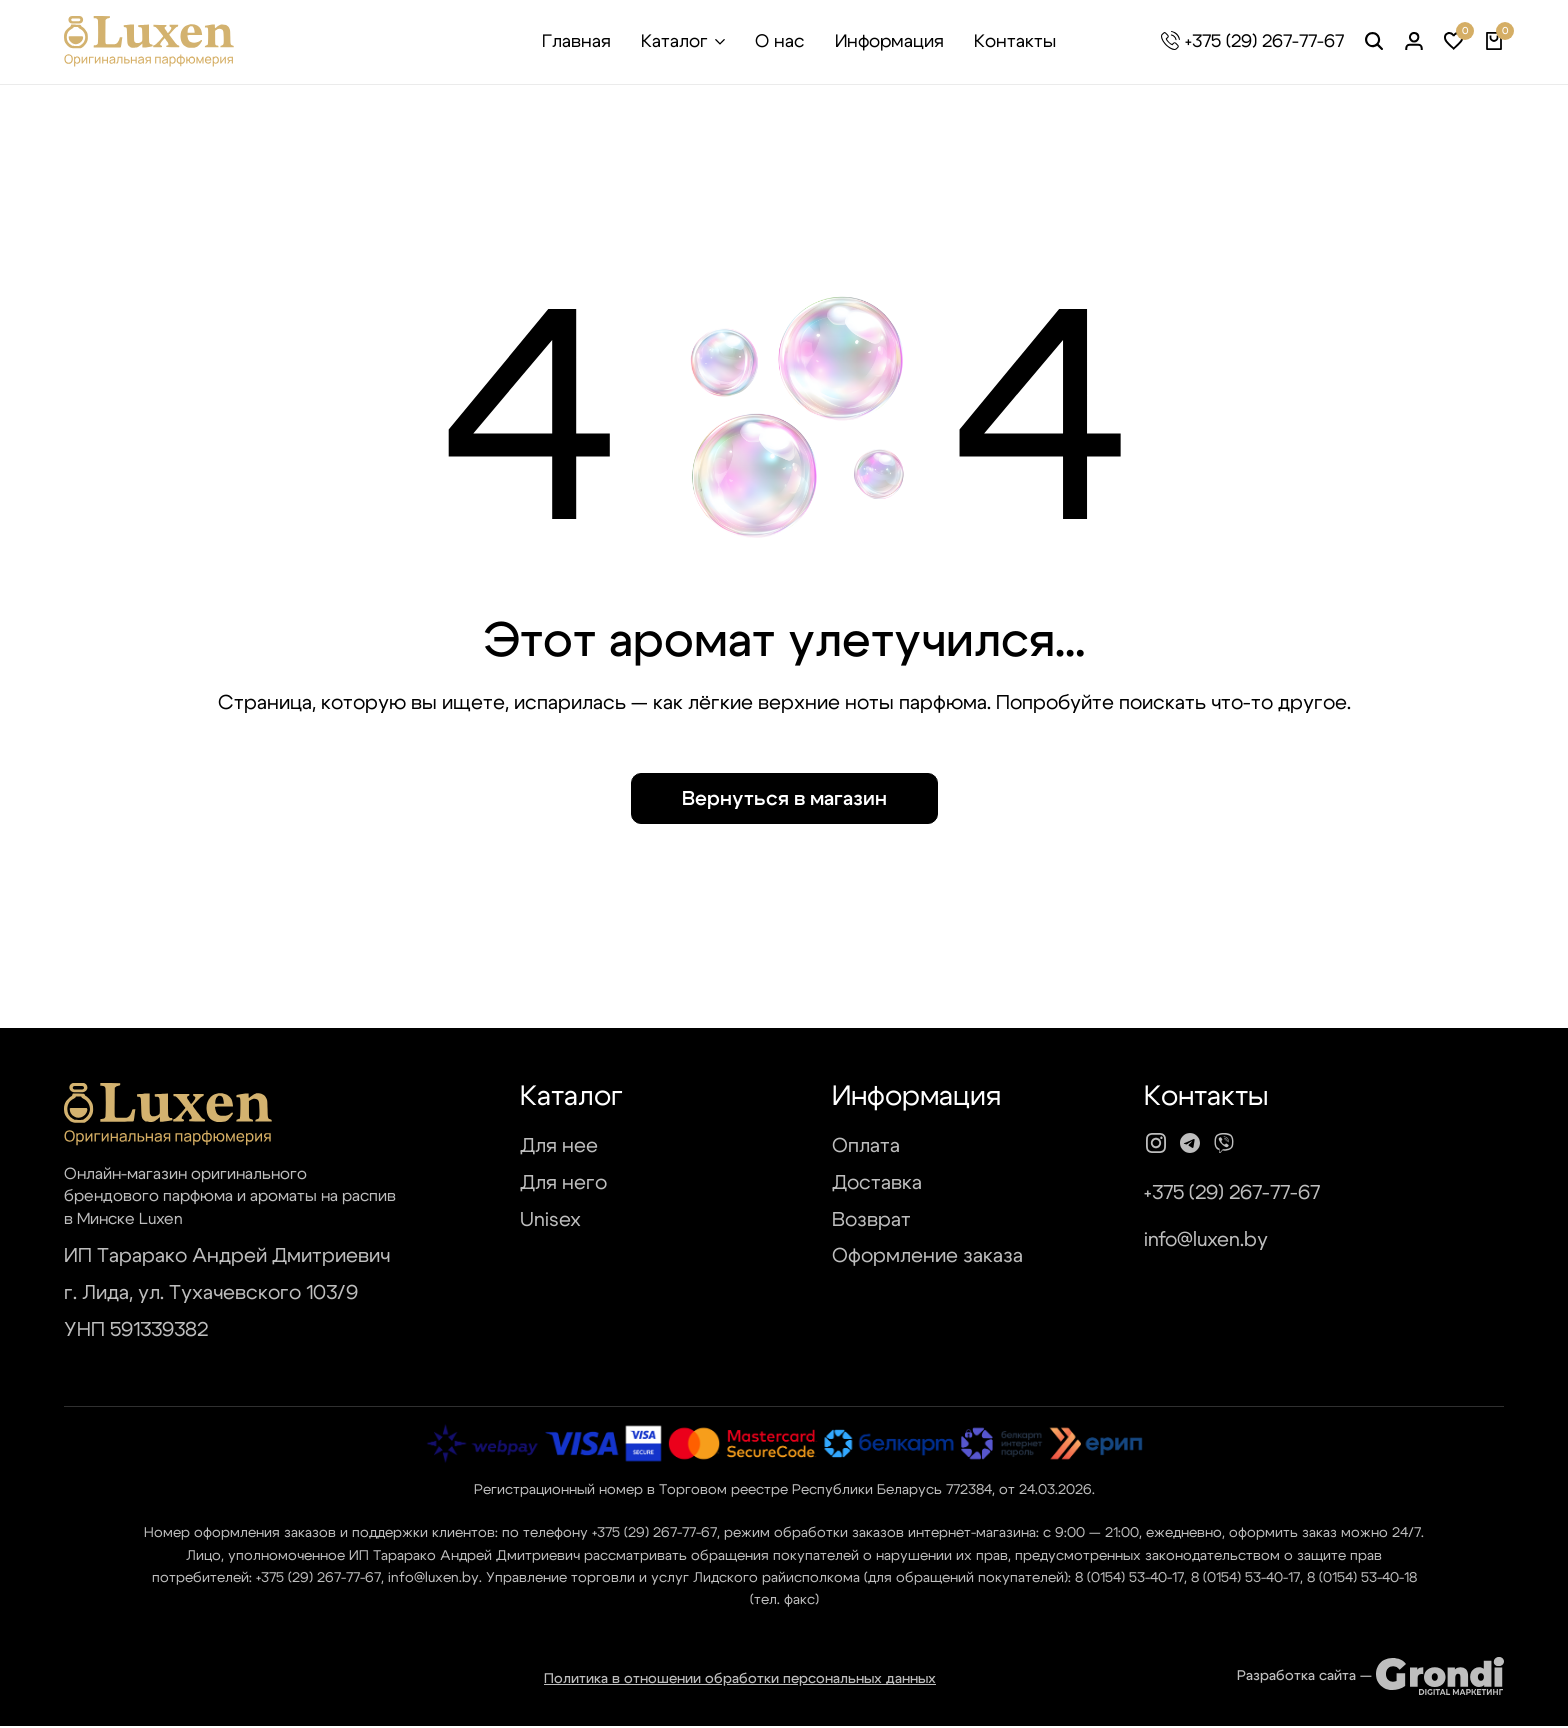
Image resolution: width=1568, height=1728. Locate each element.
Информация (889, 42)
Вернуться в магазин (784, 802)
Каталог (674, 42)
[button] (1454, 42)
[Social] (1156, 1147)
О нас (780, 42)
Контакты (1015, 42)
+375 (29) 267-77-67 (1264, 42)
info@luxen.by (1206, 1243)
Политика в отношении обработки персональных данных (740, 1682)
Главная (576, 42)
